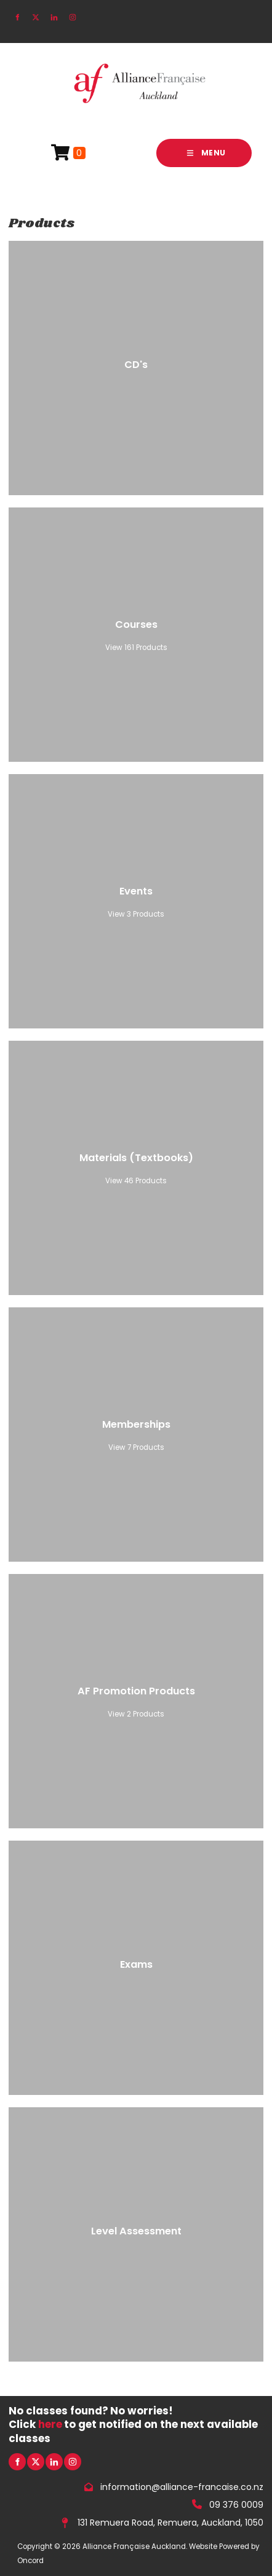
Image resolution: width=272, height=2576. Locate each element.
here (50, 2424)
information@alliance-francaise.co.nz (181, 2487)
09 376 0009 (236, 2504)
